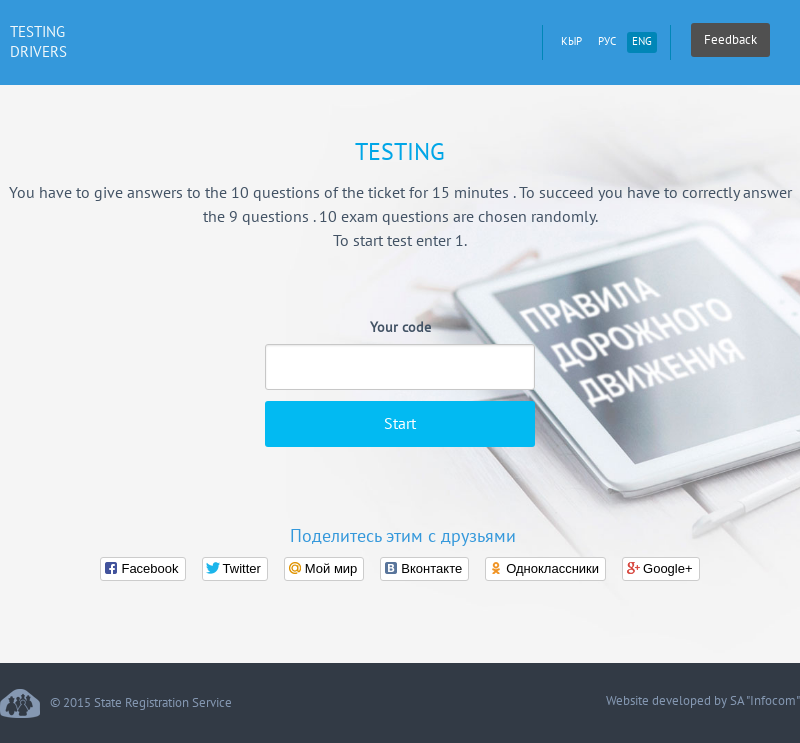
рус (607, 41)
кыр (571, 41)
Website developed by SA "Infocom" (703, 701)
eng (642, 41)
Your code (400, 327)
